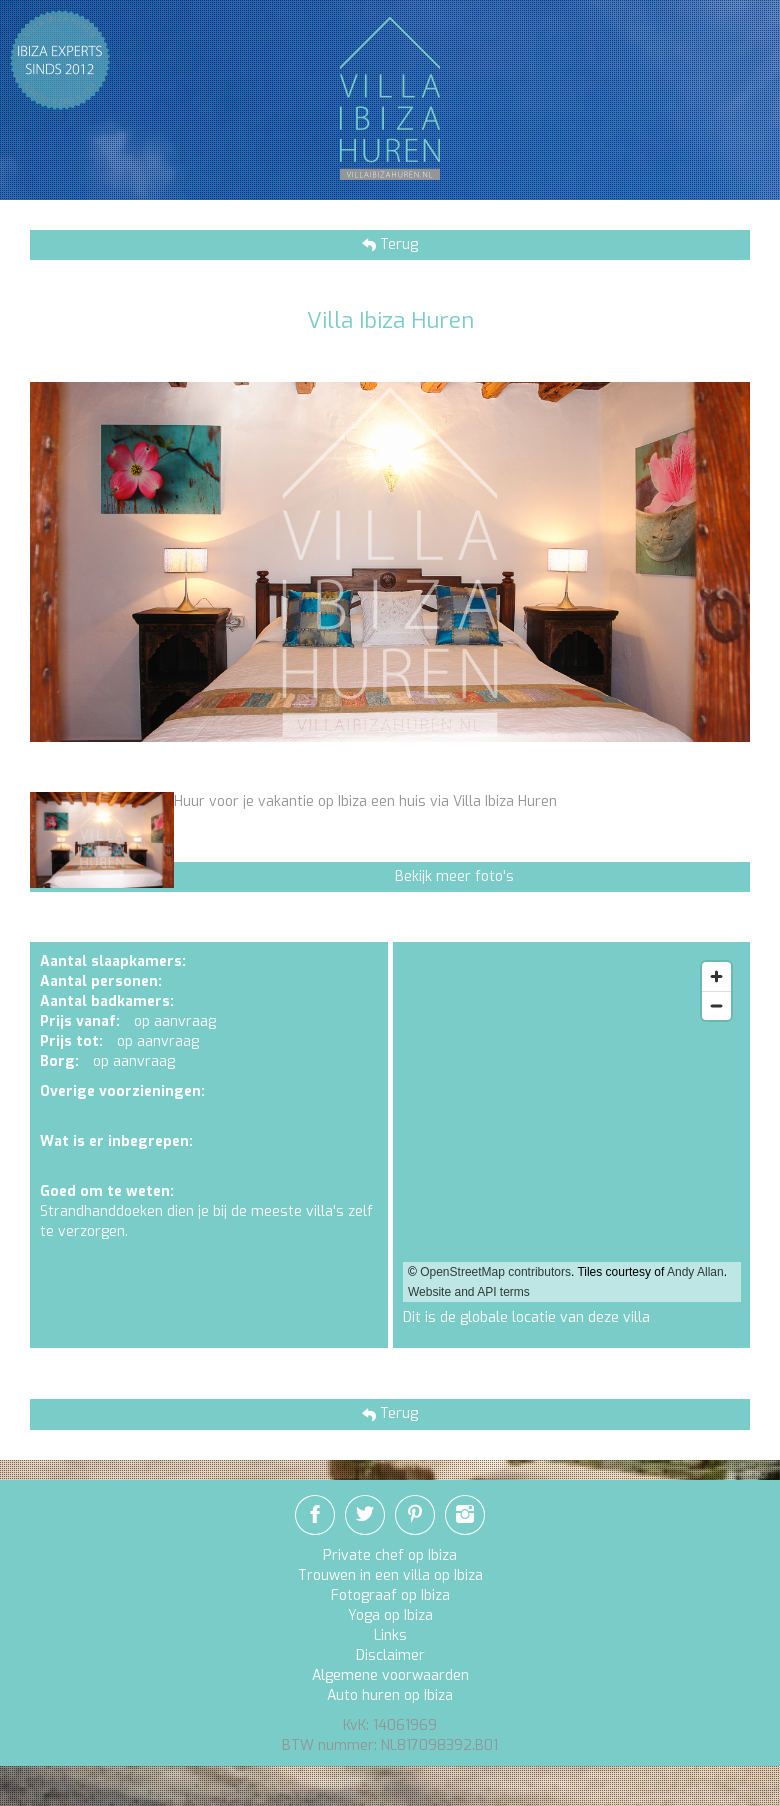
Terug (397, 244)
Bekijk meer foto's (454, 876)
